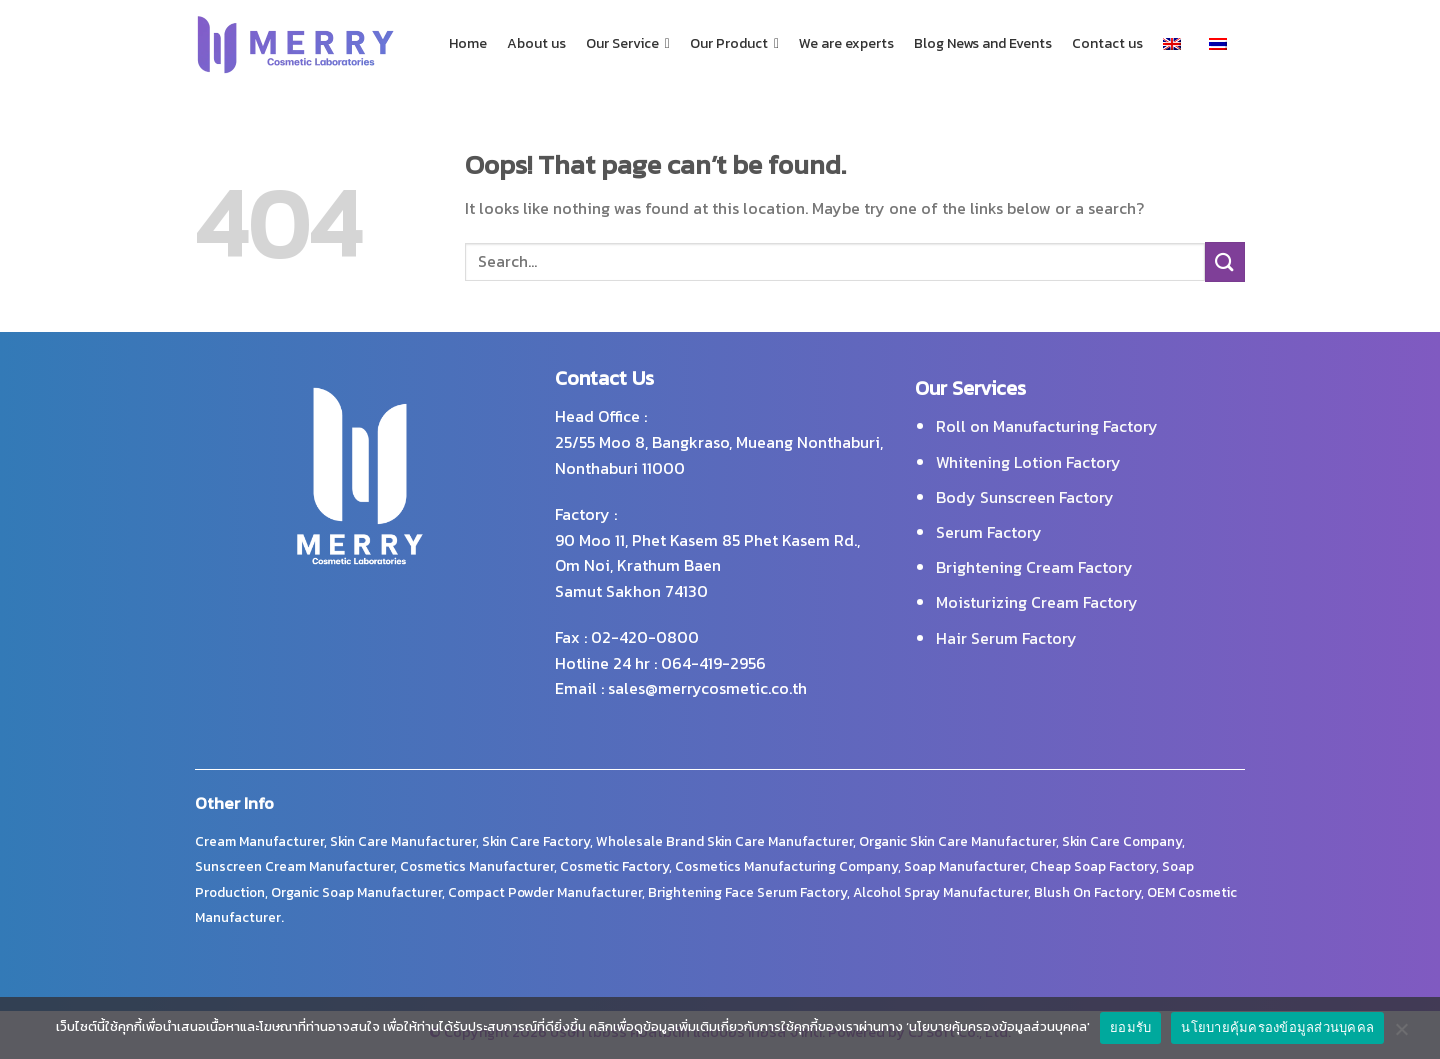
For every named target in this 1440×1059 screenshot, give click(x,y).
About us (536, 43)
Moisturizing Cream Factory (1037, 602)
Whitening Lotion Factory (1028, 462)
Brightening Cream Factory (1034, 567)
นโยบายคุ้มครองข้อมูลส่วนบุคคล (1277, 1027)
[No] (1401, 1034)
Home (468, 43)
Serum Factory (989, 532)
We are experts (846, 43)
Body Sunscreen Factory (1025, 497)
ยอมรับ (1130, 1027)
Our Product (734, 44)
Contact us (1107, 43)
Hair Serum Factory (1006, 638)
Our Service (628, 44)
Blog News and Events (983, 43)
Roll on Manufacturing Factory (1047, 426)
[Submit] (1225, 261)
